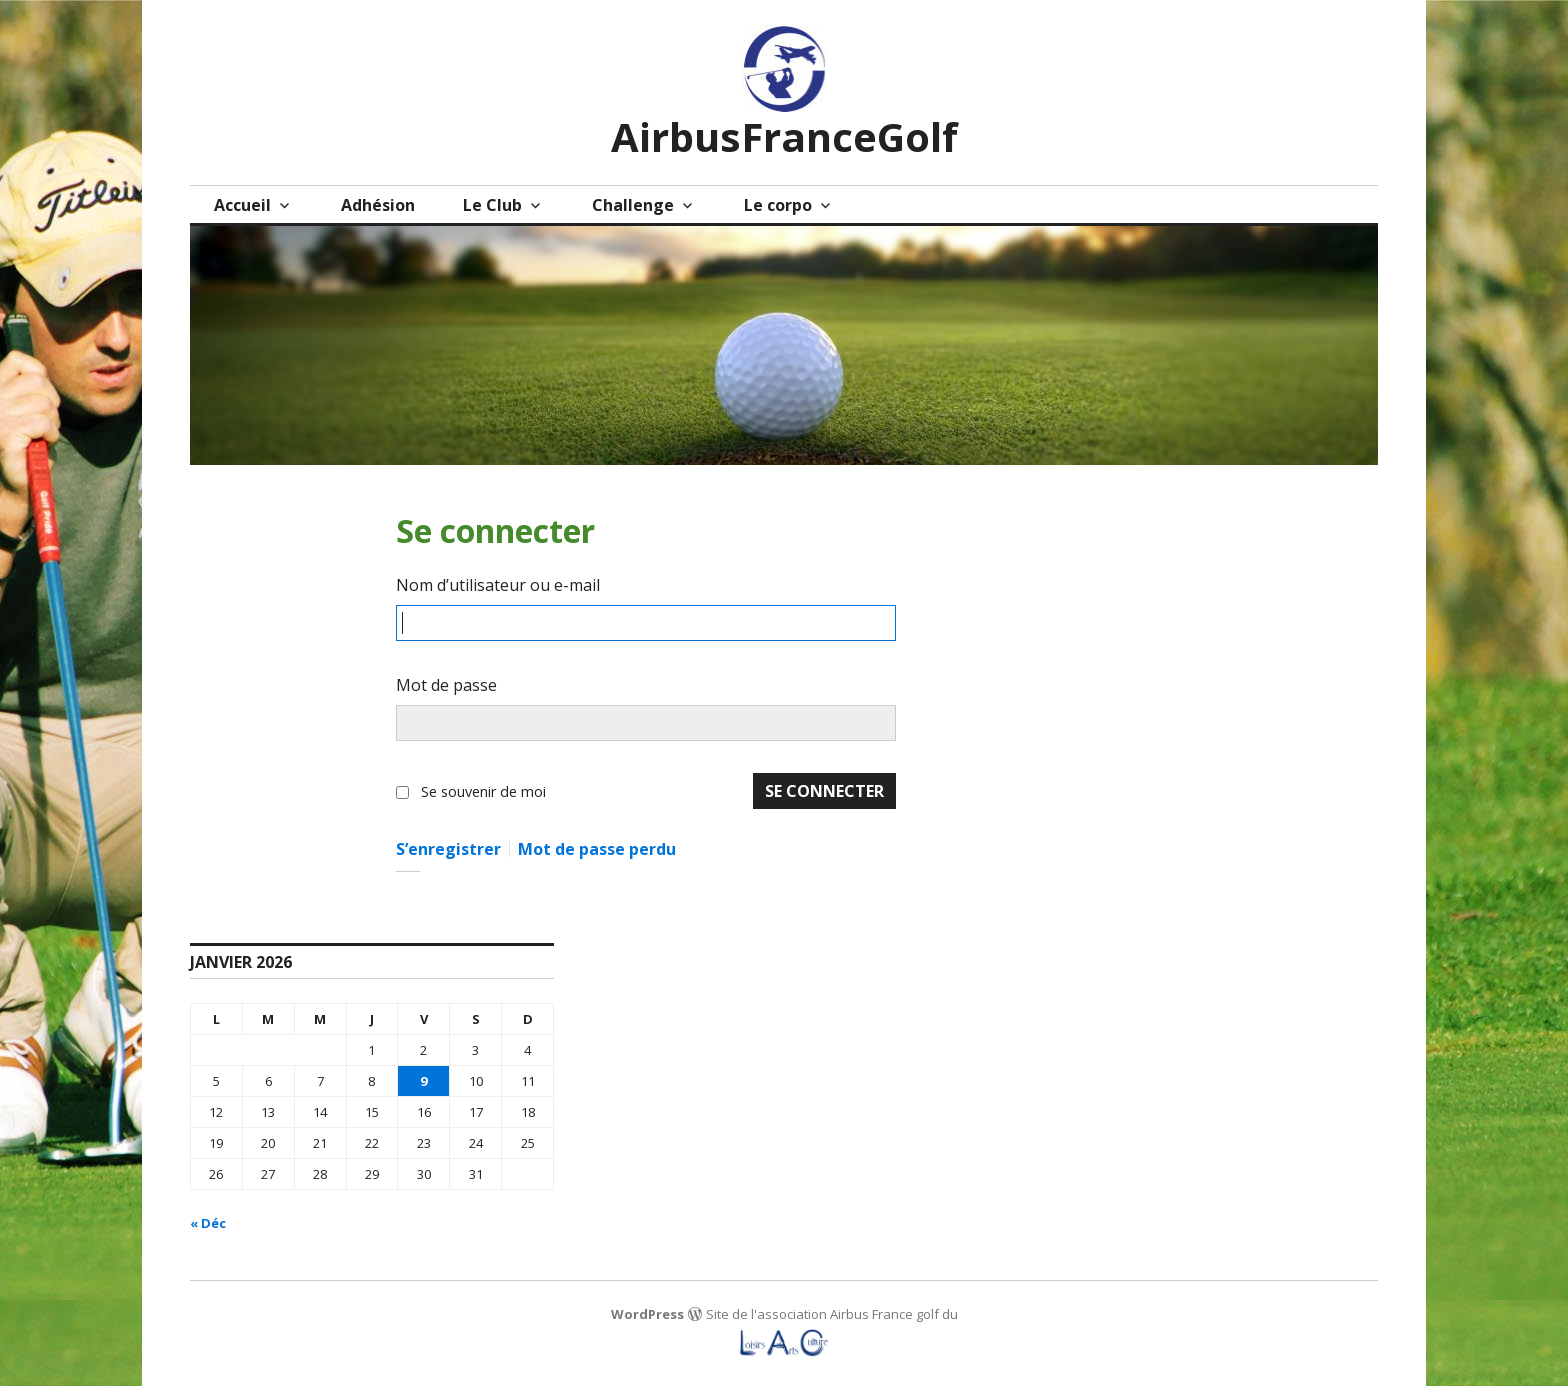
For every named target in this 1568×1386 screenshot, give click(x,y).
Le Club (492, 205)
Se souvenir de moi (483, 791)
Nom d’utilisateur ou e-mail (498, 585)
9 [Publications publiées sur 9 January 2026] (423, 1081)
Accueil (242, 205)
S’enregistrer (448, 849)
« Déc (208, 1223)
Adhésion (378, 205)
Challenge (633, 205)
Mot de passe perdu (597, 849)
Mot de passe (446, 685)
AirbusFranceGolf (784, 136)
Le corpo (778, 205)
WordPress (647, 1314)
